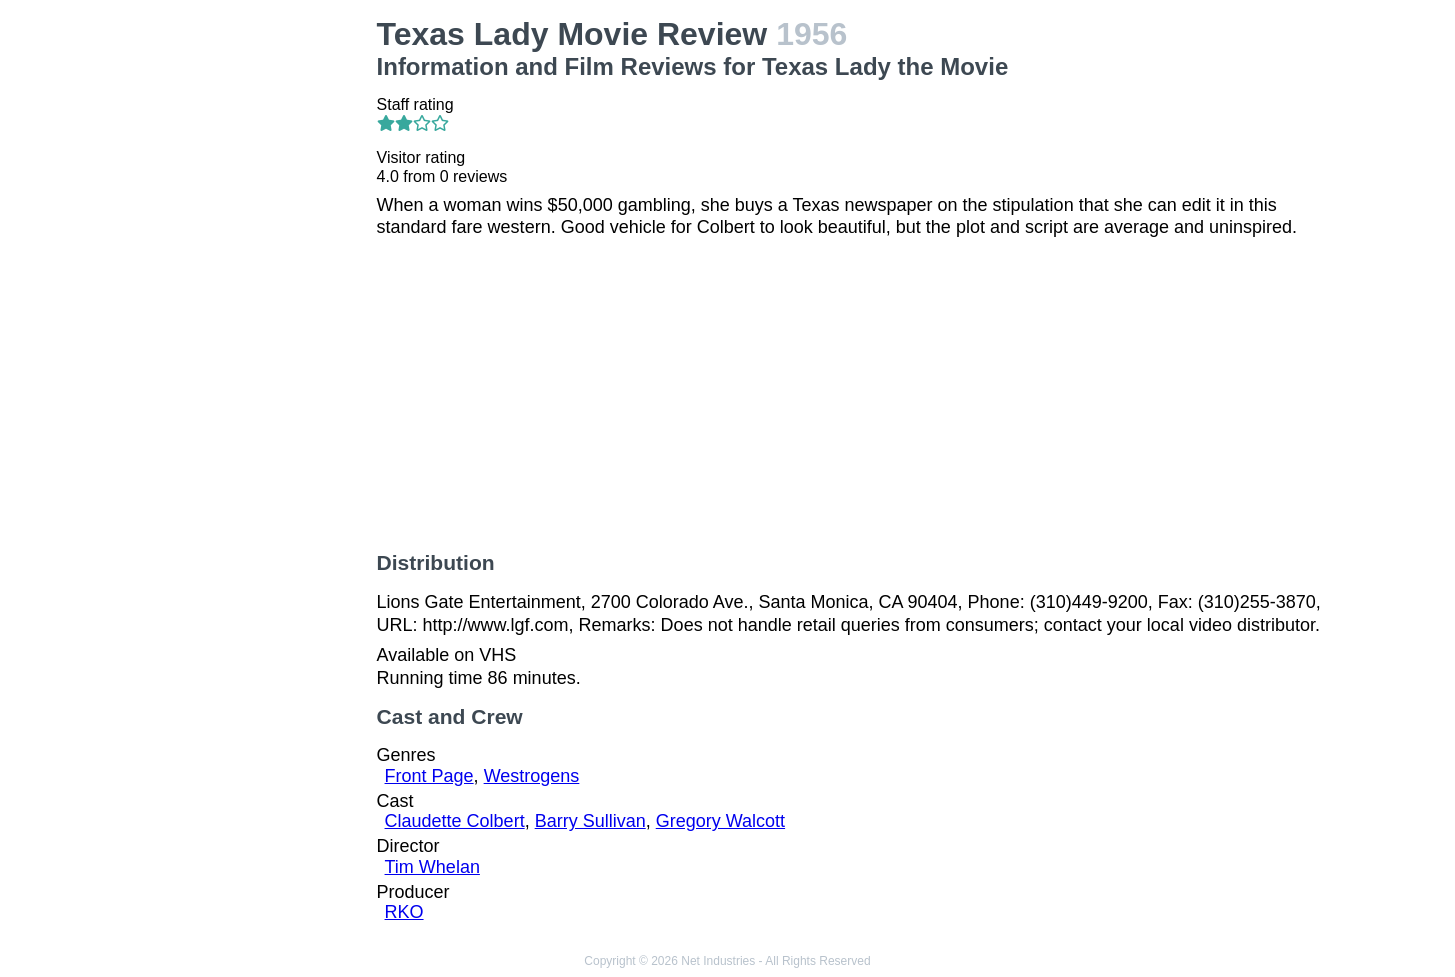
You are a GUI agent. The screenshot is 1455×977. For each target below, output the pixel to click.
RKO (404, 912)
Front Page (429, 776)
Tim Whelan (432, 867)
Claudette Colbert (455, 821)
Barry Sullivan (590, 821)
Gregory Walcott (720, 821)
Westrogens (532, 776)
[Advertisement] (252, 316)
